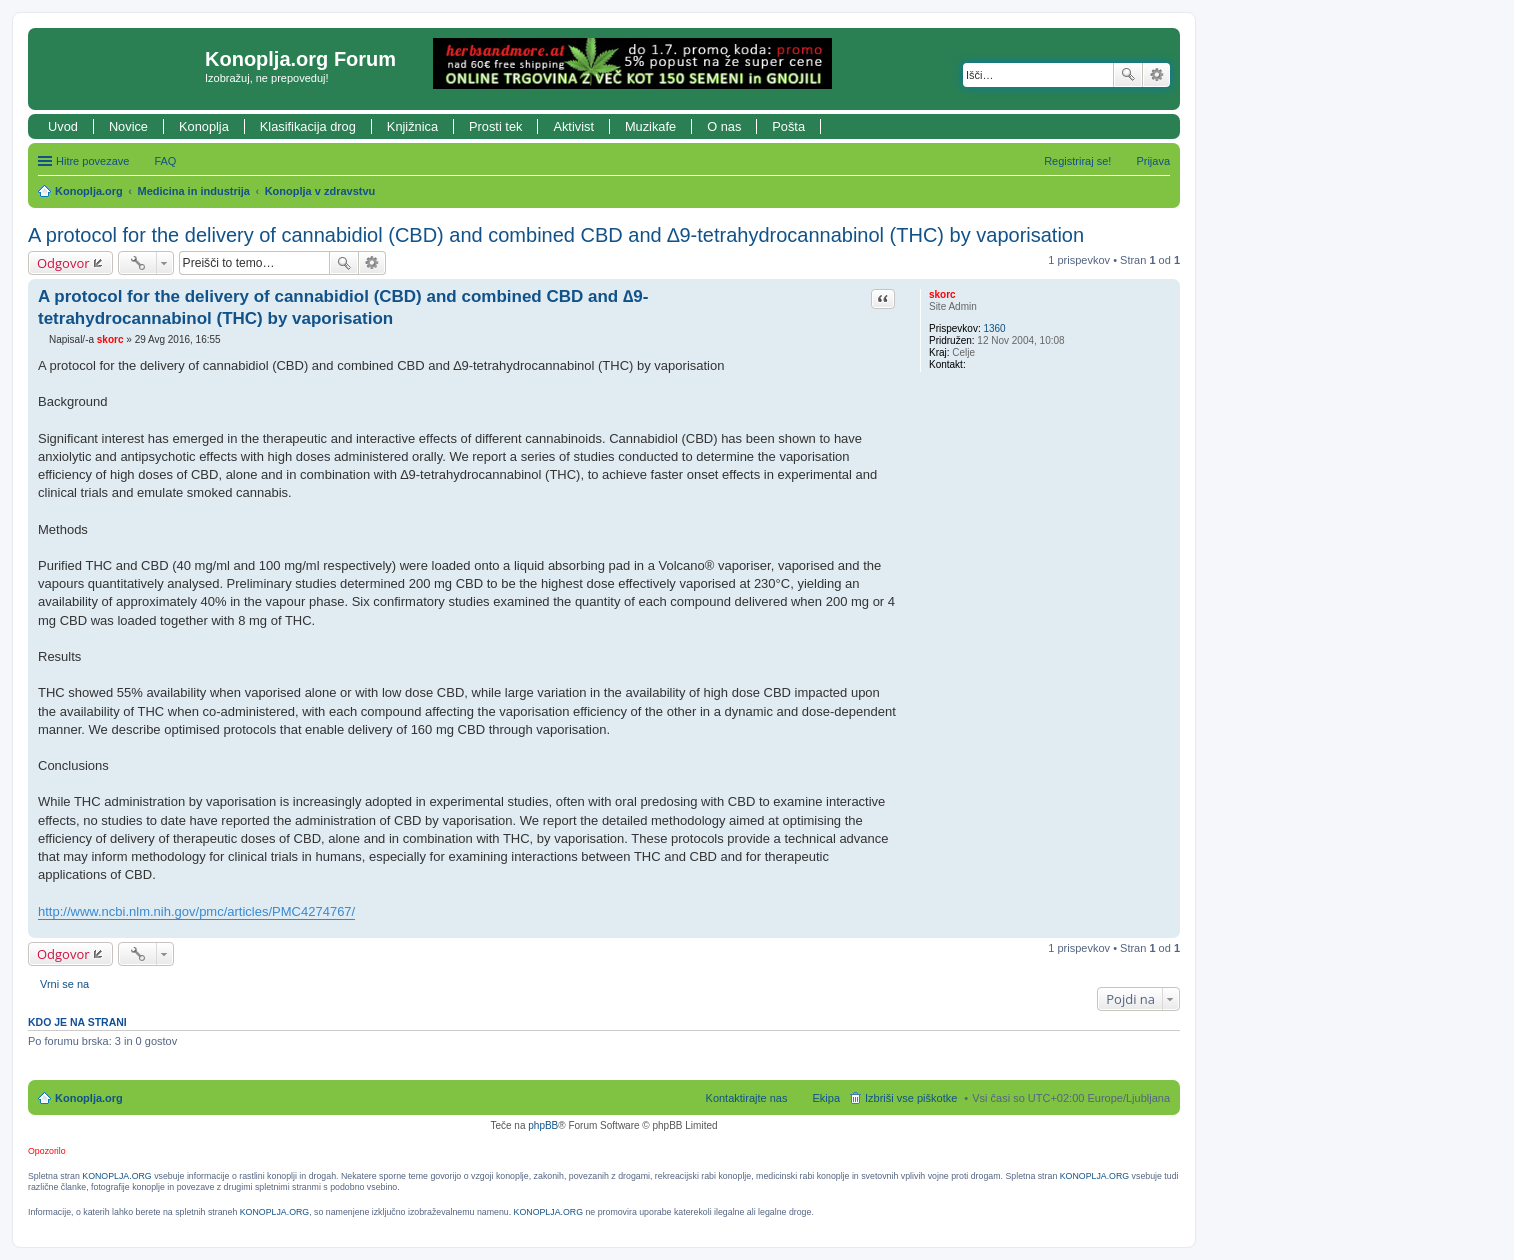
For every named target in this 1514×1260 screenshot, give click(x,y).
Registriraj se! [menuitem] (1077, 161)
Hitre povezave (92, 161)
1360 (994, 328)
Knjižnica (412, 126)
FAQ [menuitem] (165, 161)
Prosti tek (495, 126)
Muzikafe (650, 126)
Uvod (63, 126)
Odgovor (63, 263)
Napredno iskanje (1156, 75)
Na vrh (1164, 927)
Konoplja (204, 126)
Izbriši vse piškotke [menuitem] (911, 1098)
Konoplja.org (89, 191)
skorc (942, 294)
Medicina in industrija (194, 191)
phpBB (543, 1125)
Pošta (788, 126)
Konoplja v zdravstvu (320, 191)
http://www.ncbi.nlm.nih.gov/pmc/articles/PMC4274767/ (196, 911)
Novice (128, 126)
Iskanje (1128, 75)
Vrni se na (64, 984)
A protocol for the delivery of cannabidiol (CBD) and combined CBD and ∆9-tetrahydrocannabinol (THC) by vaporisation (556, 235)
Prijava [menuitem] (1153, 161)
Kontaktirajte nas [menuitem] (747, 1098)
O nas (724, 126)
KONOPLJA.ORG (116, 1176)
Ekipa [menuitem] (826, 1098)
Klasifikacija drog (308, 126)
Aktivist (573, 126)
